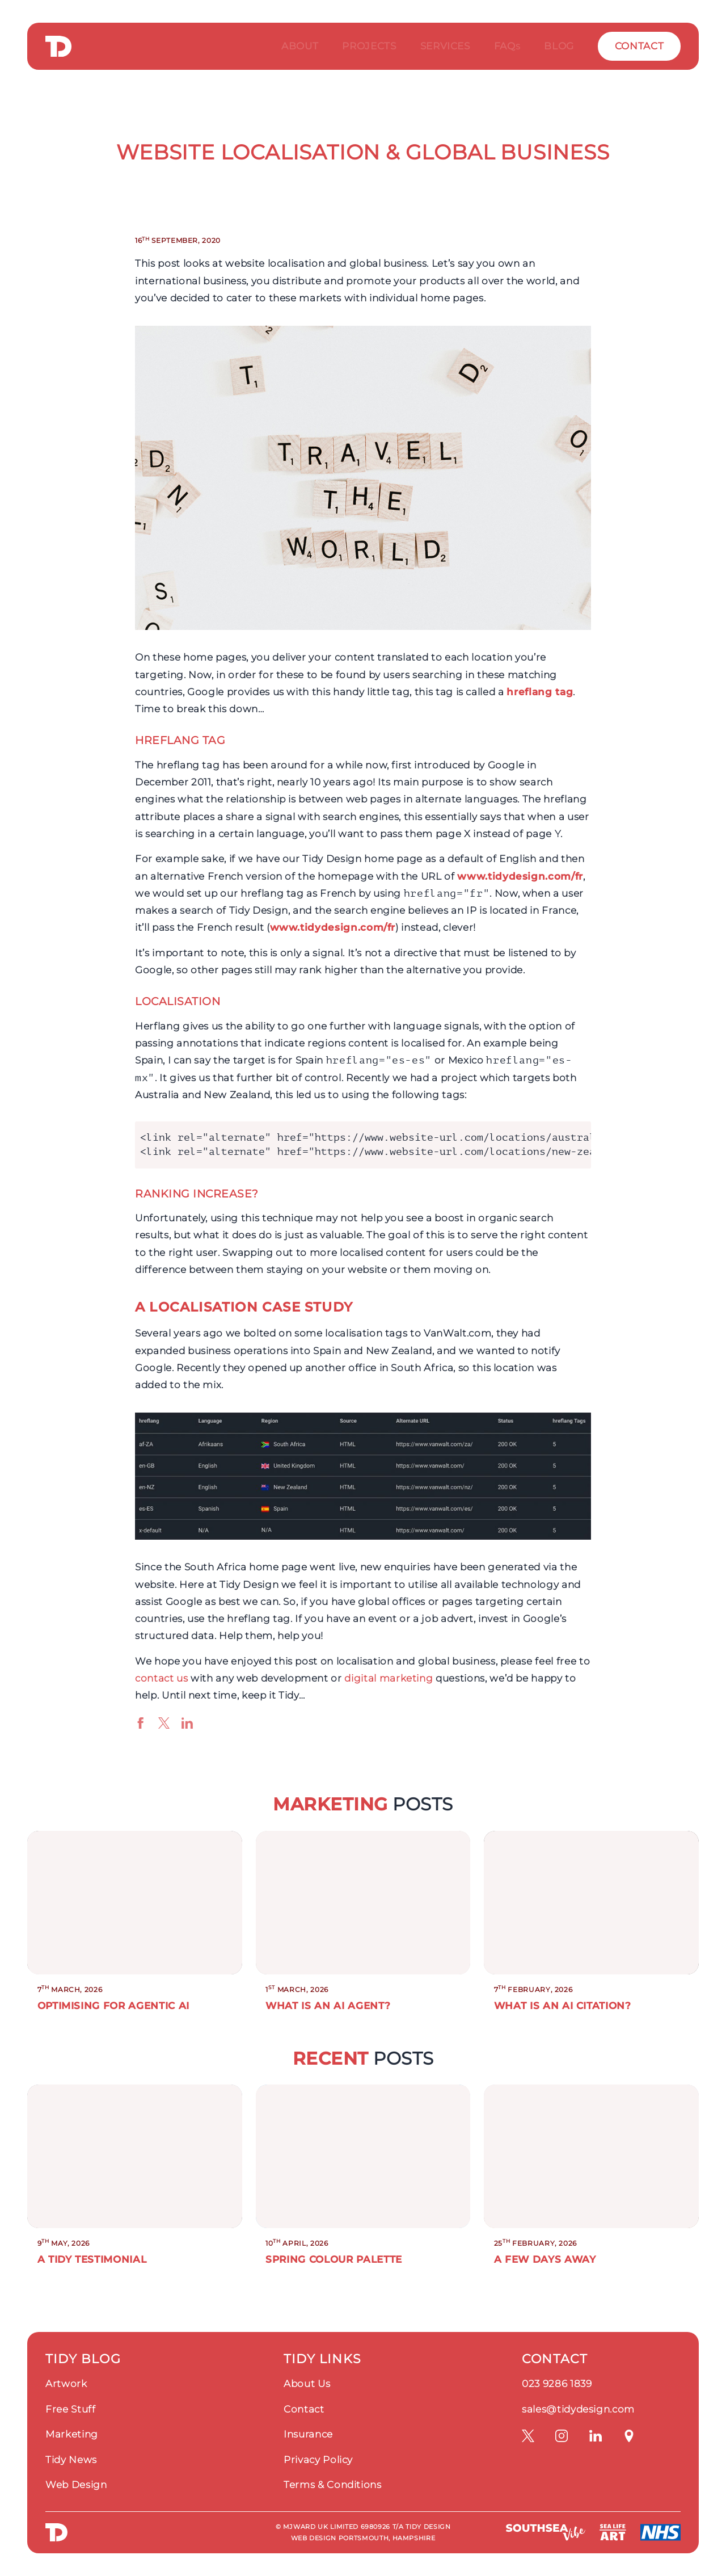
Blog (559, 46)
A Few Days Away (545, 2259)
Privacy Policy (318, 2459)
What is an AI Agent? (327, 2005)
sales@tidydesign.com (578, 2409)
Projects (369, 46)
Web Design (76, 2484)
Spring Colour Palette (333, 2259)
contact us (161, 1678)
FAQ (507, 46)
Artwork (66, 2383)
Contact (639, 46)
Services (445, 46)
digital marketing (388, 1678)
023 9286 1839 (557, 2383)
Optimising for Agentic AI (113, 2005)
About (299, 46)
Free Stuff (70, 2409)
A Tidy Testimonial (92, 2259)
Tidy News (71, 2459)
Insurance (308, 2434)
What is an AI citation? (562, 2005)
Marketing (71, 2434)
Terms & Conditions (333, 2484)
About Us (307, 2383)
